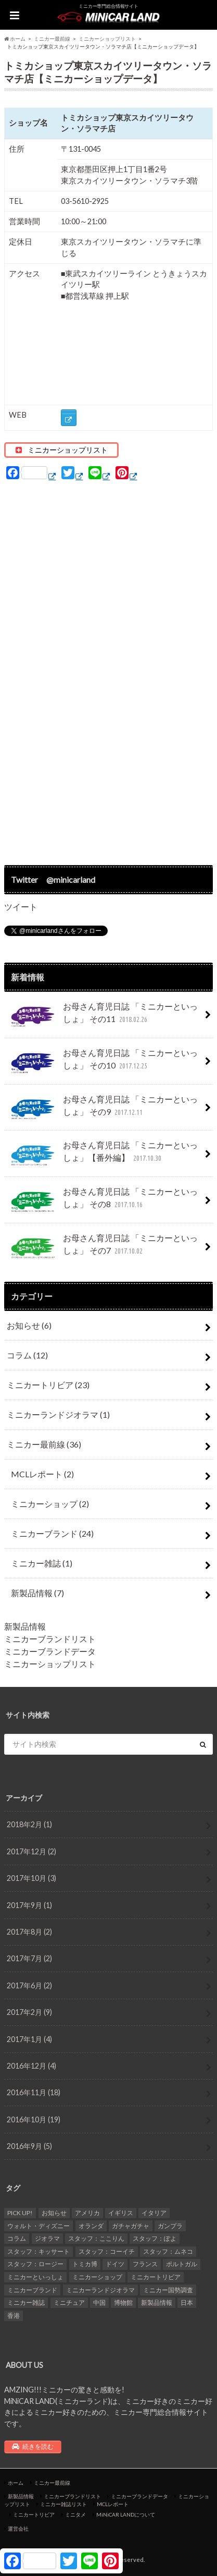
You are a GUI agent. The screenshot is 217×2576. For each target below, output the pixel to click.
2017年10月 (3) (31, 1878)
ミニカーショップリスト (50, 1664)
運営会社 (18, 2528)
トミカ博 (84, 2264)
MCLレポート (42, 1474)
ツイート (20, 907)
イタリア (154, 2213)
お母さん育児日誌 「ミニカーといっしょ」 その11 (102, 1017)
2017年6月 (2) (29, 1985)
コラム (27, 1355)
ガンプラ (170, 2226)
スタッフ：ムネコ (168, 2251)
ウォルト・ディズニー (38, 2226)
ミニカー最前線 (44, 1444)
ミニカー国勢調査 (168, 2290)
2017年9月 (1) (29, 1905)
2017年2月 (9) (29, 2012)
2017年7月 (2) (29, 1958)
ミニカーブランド (52, 1533)
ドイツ (115, 2264)
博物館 (123, 2302)
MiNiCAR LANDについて (125, 2514)
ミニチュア (69, 2302)
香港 (13, 2315)
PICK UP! (20, 2213)
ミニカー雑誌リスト (63, 2504)
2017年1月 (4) (29, 2039)
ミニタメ (75, 2514)
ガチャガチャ (130, 2226)
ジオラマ (47, 2238)
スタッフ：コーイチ (107, 2251)
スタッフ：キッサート (38, 2251)
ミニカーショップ (50, 1504)
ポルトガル (181, 2264)
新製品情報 (37, 1593)
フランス (145, 2264)
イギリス (120, 2213)
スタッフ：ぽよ (154, 2238)
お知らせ (29, 1325)
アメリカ (87, 2213)
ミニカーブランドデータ (50, 1651)
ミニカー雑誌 (41, 1563)
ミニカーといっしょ (35, 2277)
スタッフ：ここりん (96, 2238)
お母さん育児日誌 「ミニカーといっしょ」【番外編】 (102, 1155)
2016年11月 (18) (33, 2092)
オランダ (91, 2226)
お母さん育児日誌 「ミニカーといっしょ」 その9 (102, 1109)
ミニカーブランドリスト (50, 1639)
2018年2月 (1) (29, 1824)
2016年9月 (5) (29, 2146)
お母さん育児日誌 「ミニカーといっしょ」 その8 (102, 1202)
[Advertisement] (109, 672)
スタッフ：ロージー (35, 2264)
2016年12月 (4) (31, 2065)
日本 (187, 2302)
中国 (99, 2302)
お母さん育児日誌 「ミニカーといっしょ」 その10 (102, 1063)
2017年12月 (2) (31, 1851)
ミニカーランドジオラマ (58, 1414)
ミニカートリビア (48, 1385)
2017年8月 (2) (29, 1931)
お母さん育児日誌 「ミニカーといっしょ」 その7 (102, 1248)
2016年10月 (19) (33, 2119)
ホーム (15, 2483)
